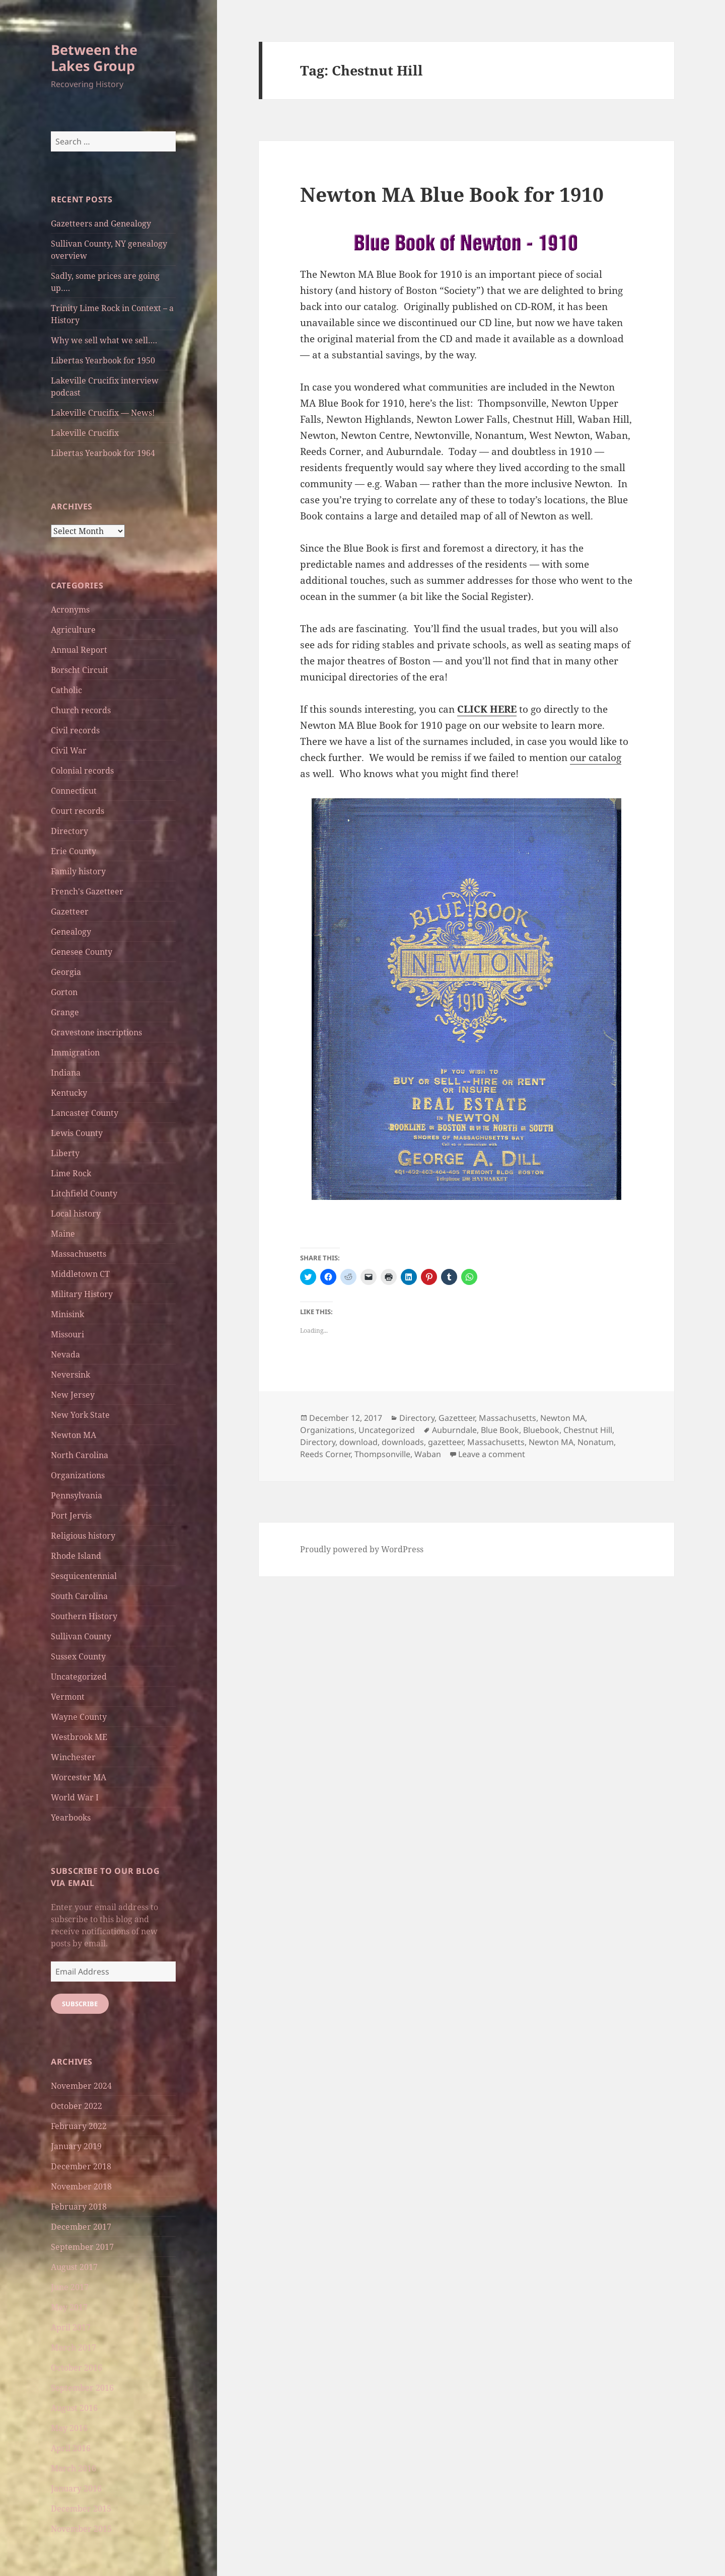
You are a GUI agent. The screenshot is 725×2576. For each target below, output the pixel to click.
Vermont (68, 1696)
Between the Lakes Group (94, 57)
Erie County (73, 851)
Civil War (69, 750)
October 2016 (76, 2367)
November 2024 (81, 2085)
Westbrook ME (79, 1736)
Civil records (75, 730)
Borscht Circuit (79, 669)
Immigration (75, 1052)
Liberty (65, 1153)
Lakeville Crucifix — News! (103, 412)
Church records (81, 710)
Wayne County (79, 1716)
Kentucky (69, 1092)
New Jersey (73, 1394)
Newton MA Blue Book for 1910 (452, 194)
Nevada (65, 1354)
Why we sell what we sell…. (104, 340)
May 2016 (69, 2428)
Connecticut (74, 790)
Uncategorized (79, 1676)
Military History (82, 1294)
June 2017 (70, 2287)
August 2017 (74, 2266)
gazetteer (445, 1442)
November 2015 (81, 2528)
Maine (63, 1233)
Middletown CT (80, 1273)
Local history (76, 1213)
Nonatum (595, 1442)
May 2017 (69, 2307)
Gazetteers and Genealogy (101, 223)
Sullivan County (81, 1636)
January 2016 (76, 2488)
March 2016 (73, 2468)
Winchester (73, 1757)
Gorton (64, 992)
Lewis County (77, 1133)
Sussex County (78, 1656)
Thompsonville (382, 1454)
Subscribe (80, 2003)
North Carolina (79, 1455)
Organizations (78, 1475)
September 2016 (82, 2387)
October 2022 (76, 2105)
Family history (78, 871)
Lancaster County (84, 1112)
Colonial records (82, 770)
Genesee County (81, 951)
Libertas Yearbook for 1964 (103, 453)
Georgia (66, 971)
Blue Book (500, 1429)
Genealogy (71, 931)
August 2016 (74, 2407)
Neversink (70, 1374)
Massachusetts (78, 1253)
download (358, 1442)
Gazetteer (70, 911)
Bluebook (541, 1429)
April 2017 (71, 2327)
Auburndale (454, 1429)
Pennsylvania (76, 1495)
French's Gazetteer (87, 891)
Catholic (66, 690)
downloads (403, 1442)
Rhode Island (76, 1555)
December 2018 (81, 2166)
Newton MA (73, 1435)
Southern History (84, 1616)
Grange (65, 1012)
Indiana (66, 1072)
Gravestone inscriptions (96, 1032)
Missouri (67, 1334)
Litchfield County (84, 1193)
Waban (427, 1454)
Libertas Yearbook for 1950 (103, 360)
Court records (77, 810)
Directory (69, 831)
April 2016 (71, 2448)
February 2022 (79, 2126)
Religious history (83, 1535)
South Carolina (79, 1596)
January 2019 (76, 2146)
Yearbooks (71, 1817)
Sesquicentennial (84, 1575)
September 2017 (82, 2246)
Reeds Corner (325, 1454)
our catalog (595, 757)
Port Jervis (71, 1515)
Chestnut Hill (587, 1429)
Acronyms (70, 609)
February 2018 (79, 2206)
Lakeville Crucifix (85, 432)
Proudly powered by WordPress (361, 1549)
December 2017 (81, 2226)
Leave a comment (491, 1454)
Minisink (67, 1314)
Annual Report (79, 649)
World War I (75, 1797)
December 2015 (81, 2508)
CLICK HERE (487, 709)
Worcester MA (78, 1777)
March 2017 (73, 2347)
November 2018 (81, 2186)
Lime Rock (71, 1173)
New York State (80, 1414)
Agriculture (73, 629)
